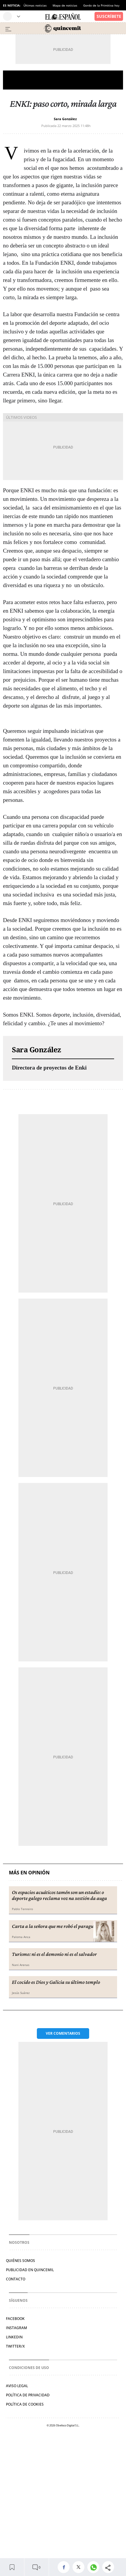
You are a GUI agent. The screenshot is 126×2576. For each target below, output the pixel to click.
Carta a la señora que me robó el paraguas (55, 1926)
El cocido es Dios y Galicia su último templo (56, 1982)
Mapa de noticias (65, 5)
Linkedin (14, 2337)
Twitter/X (15, 2346)
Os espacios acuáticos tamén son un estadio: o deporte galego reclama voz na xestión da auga (59, 1895)
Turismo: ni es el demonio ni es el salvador (54, 1954)
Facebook (15, 2318)
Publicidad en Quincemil (30, 2269)
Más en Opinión (29, 1873)
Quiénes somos (20, 2260)
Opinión (63, 80)
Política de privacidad (28, 2395)
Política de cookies (25, 2404)
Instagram (16, 2327)
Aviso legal (17, 2385)
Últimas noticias (35, 5)
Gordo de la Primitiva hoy (101, 5)
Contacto (15, 2279)
